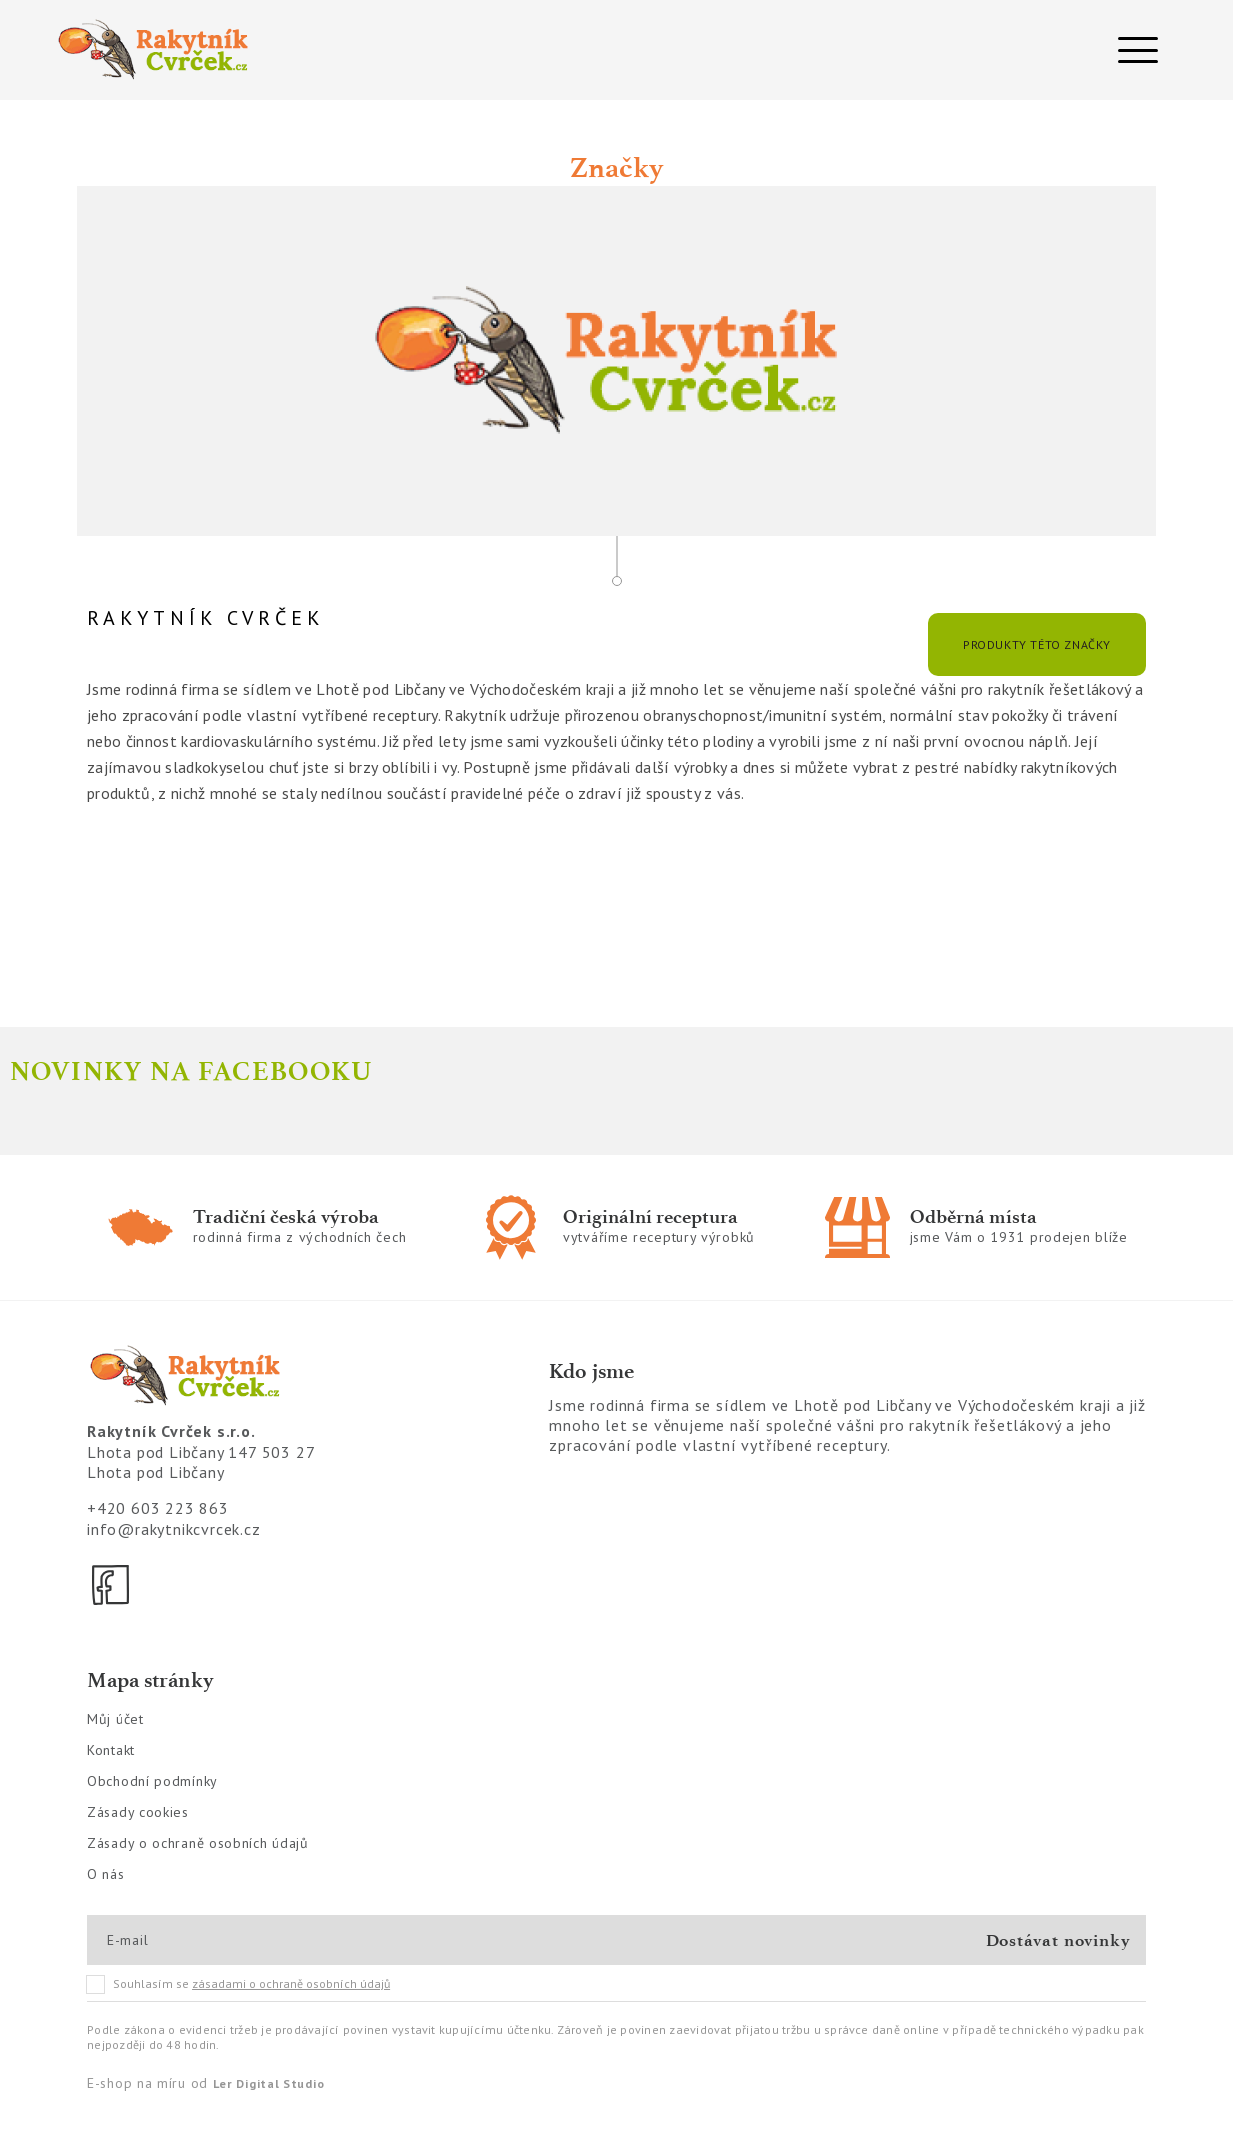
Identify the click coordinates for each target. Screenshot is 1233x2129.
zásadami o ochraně (291, 1983)
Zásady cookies (138, 1812)
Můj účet (115, 1719)
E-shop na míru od (205, 2083)
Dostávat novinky (1058, 1940)
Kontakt (111, 1750)
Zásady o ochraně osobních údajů (198, 1843)
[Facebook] (112, 1585)
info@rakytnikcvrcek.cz (174, 1529)
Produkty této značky (1037, 644)
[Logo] (326, 50)
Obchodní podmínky (152, 1781)
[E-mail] (178, 1940)
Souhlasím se (239, 1984)
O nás (106, 1874)
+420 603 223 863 (158, 1508)
